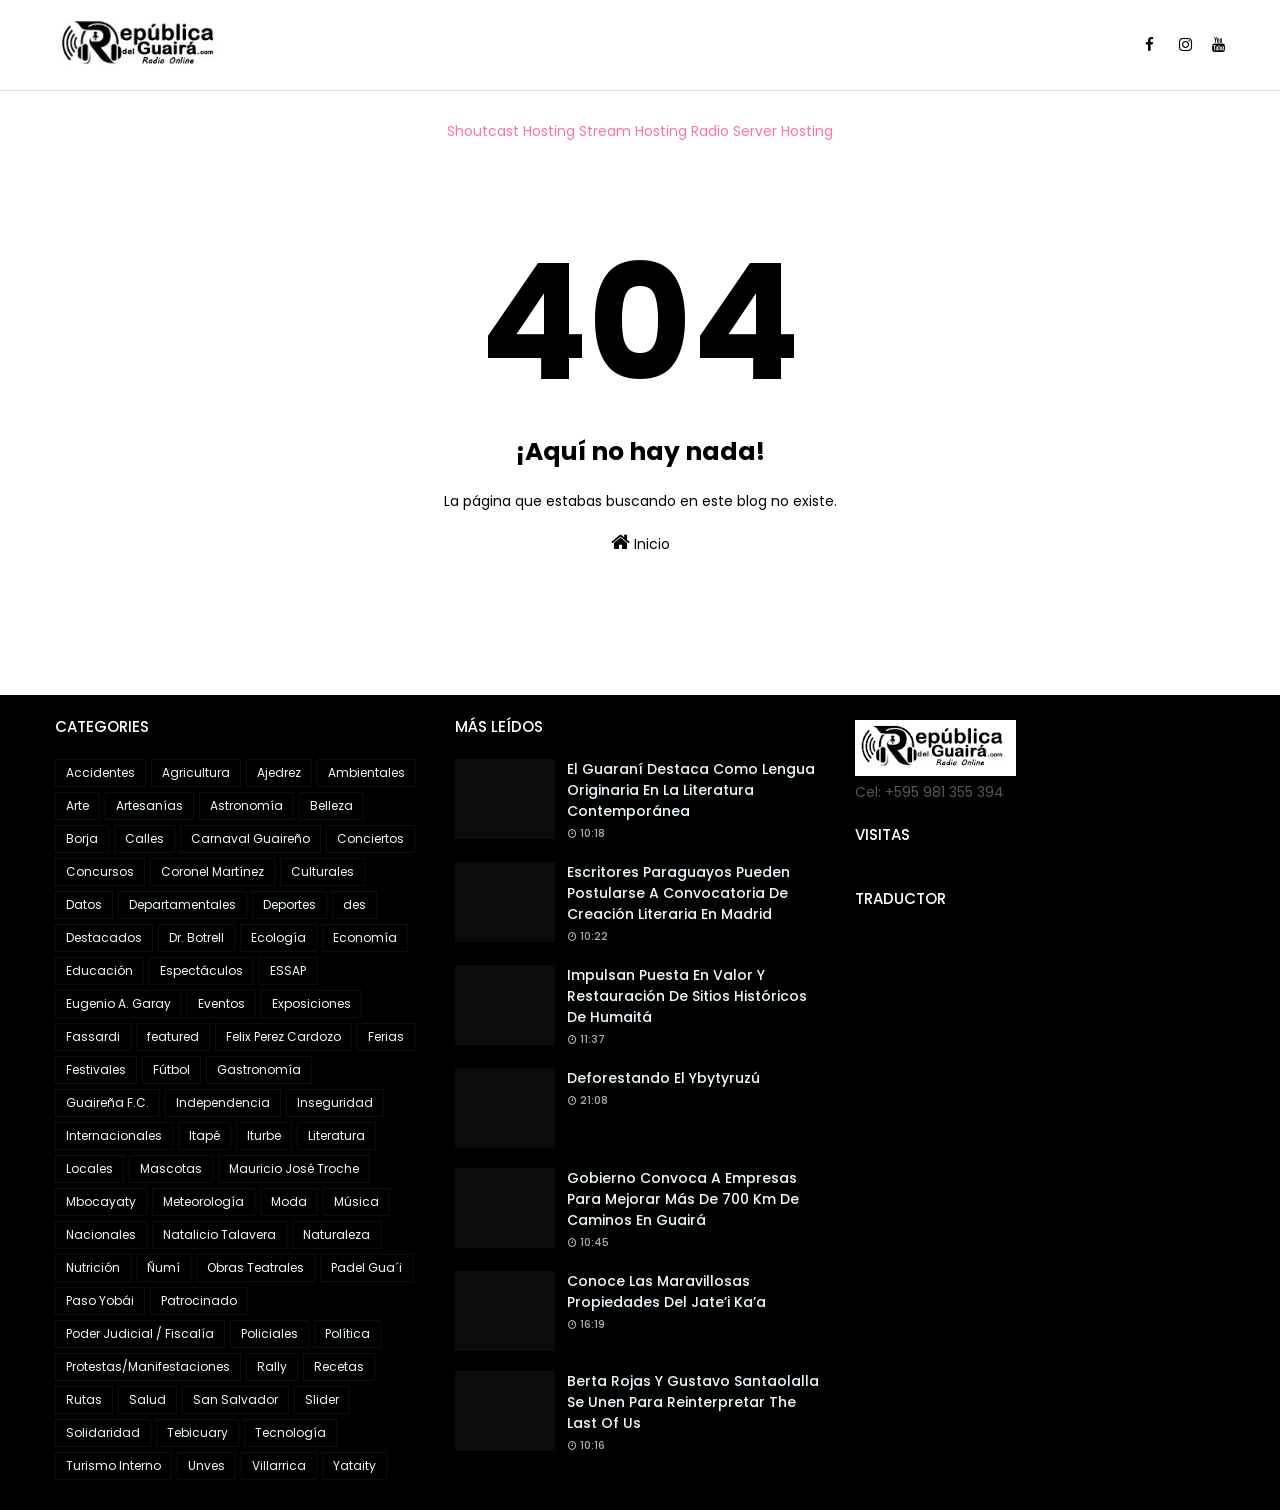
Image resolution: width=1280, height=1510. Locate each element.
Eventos (221, 1003)
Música (356, 1201)
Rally (272, 1366)
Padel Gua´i (366, 1267)
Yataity (354, 1465)
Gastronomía (259, 1069)
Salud (147, 1399)
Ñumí (163, 1267)
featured (173, 1036)
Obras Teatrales (255, 1267)
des (354, 904)
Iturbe (264, 1135)
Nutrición (93, 1267)
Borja (82, 838)
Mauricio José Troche (294, 1168)
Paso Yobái (100, 1300)
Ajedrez (279, 772)
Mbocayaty (101, 1201)
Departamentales (182, 904)
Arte (77, 805)
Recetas (339, 1366)
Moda (289, 1201)
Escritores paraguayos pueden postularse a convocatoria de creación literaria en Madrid (678, 893)
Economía (365, 937)
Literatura (336, 1135)
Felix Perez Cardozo (283, 1036)
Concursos (100, 871)
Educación (99, 970)
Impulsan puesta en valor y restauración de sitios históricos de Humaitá (687, 996)
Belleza (331, 805)
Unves (206, 1465)
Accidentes (100, 772)
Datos (84, 904)
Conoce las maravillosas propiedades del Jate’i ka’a (666, 1291)
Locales (89, 1168)
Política (347, 1333)
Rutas (84, 1399)
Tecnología (290, 1432)
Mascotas (171, 1168)
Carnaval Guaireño (250, 838)
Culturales (322, 871)
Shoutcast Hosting (511, 131)
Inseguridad (335, 1102)
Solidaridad (103, 1432)
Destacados (104, 937)
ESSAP (288, 970)
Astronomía (246, 805)
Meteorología (203, 1201)
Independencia (223, 1102)
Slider (322, 1399)
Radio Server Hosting (762, 131)
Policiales (269, 1333)
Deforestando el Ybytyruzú (663, 1078)
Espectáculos (201, 970)
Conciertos (370, 838)
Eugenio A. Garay (118, 1003)
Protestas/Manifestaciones (148, 1366)
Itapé (204, 1135)
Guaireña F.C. (107, 1102)
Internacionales (114, 1135)
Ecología (278, 937)
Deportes (289, 904)
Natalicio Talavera (219, 1234)
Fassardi (93, 1036)
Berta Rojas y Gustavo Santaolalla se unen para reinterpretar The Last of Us (693, 1402)
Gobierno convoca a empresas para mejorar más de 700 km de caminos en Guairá (683, 1199)
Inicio (640, 543)
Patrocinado (199, 1300)
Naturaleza (336, 1234)
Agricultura (196, 772)
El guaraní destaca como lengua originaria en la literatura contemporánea (691, 790)
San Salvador (235, 1399)
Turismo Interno (113, 1465)
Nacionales (101, 1234)
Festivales (96, 1069)
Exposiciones (311, 1003)
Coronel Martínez (212, 871)
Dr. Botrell (196, 937)
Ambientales (366, 772)
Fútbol (171, 1069)
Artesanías (149, 805)
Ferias (386, 1036)
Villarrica (279, 1465)
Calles (144, 838)
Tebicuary (197, 1432)
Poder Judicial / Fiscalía (140, 1333)
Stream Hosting (633, 131)
